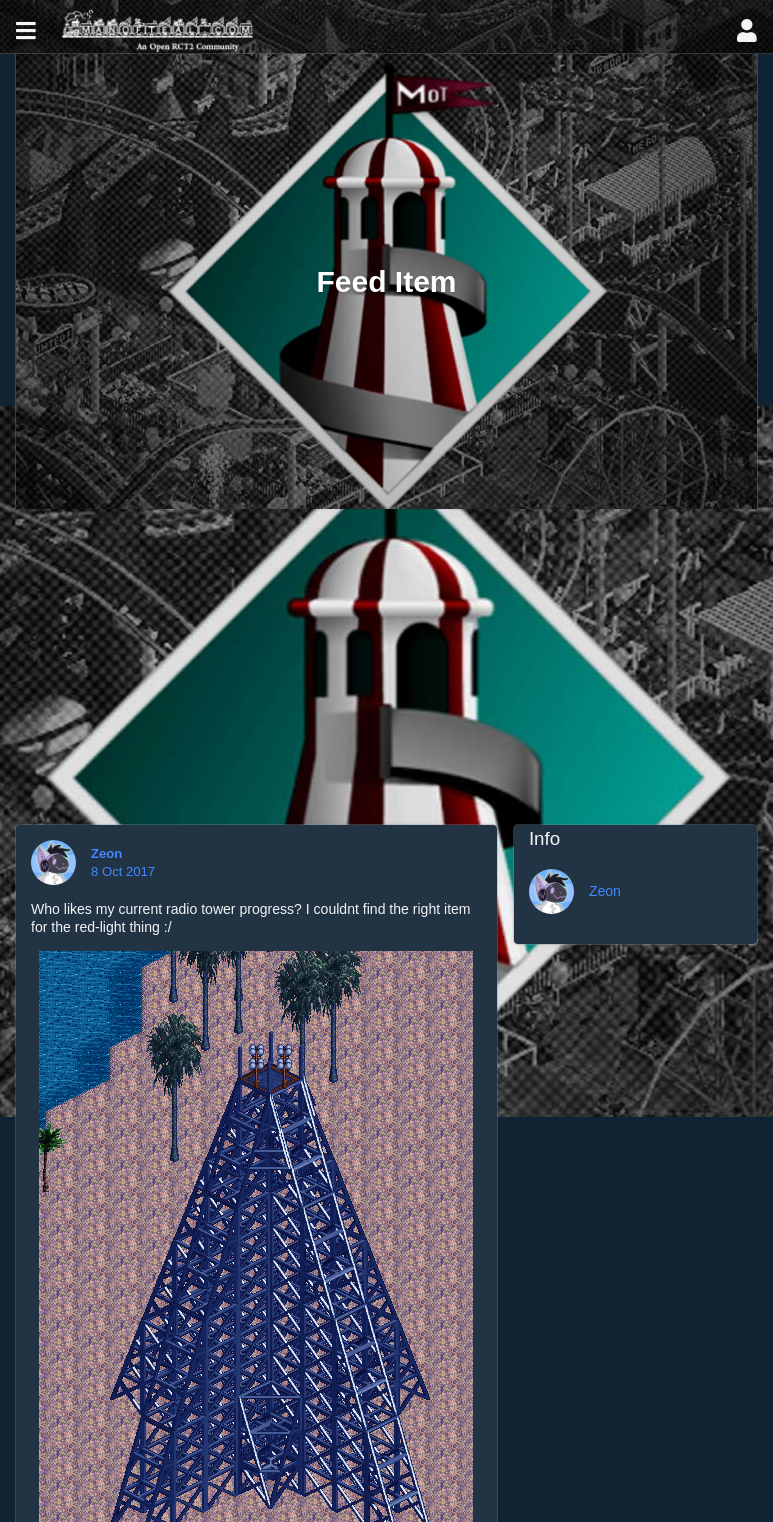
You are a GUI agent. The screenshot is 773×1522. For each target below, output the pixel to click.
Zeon (108, 853)
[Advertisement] (386, 659)
